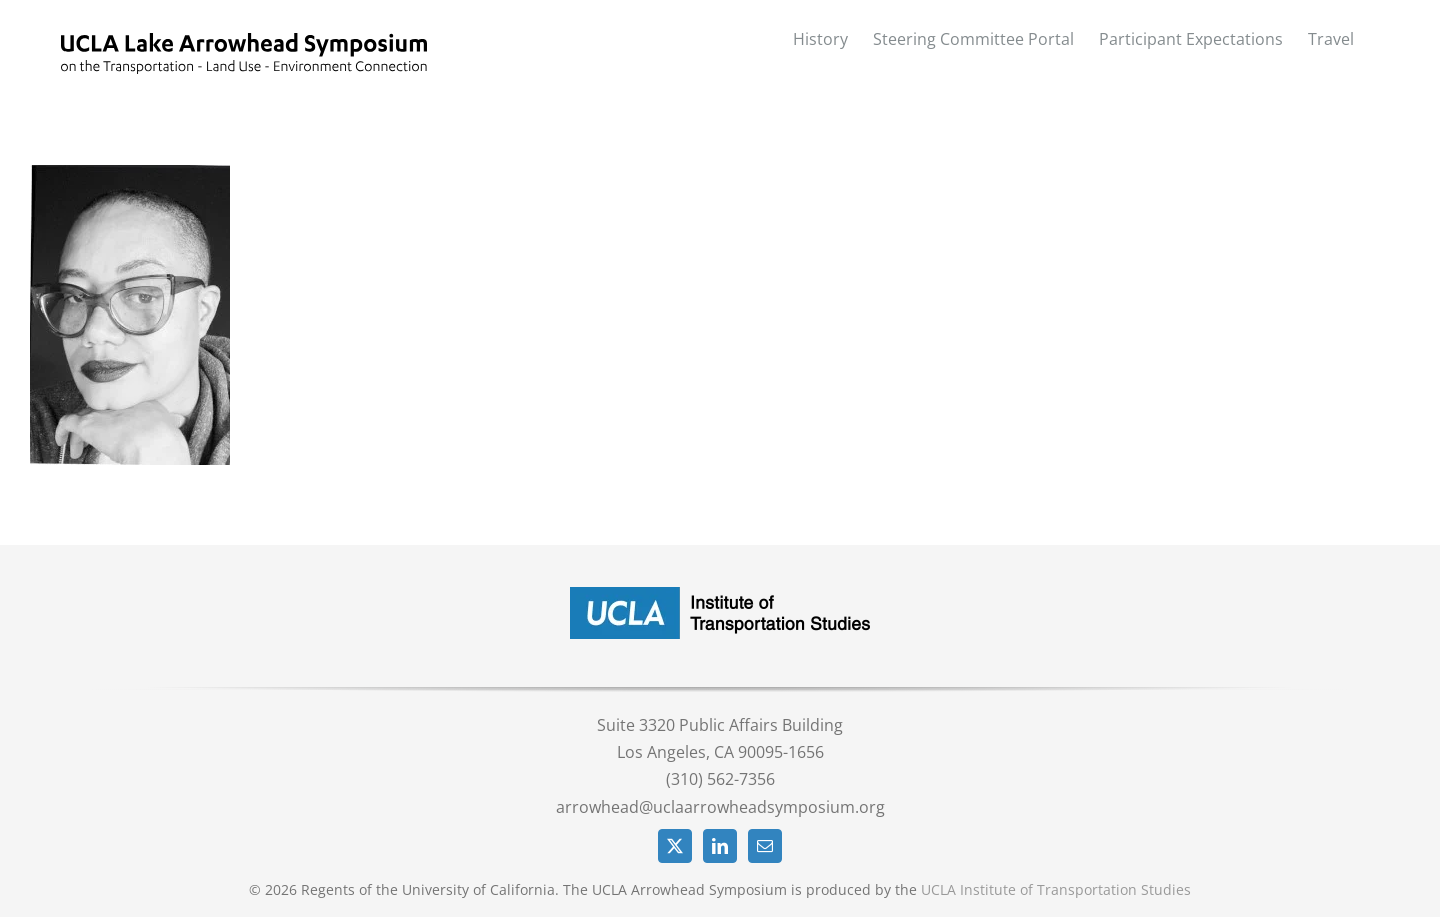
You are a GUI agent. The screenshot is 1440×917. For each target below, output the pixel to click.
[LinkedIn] (720, 846)
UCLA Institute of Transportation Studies (1056, 889)
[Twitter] (675, 846)
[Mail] (765, 846)
